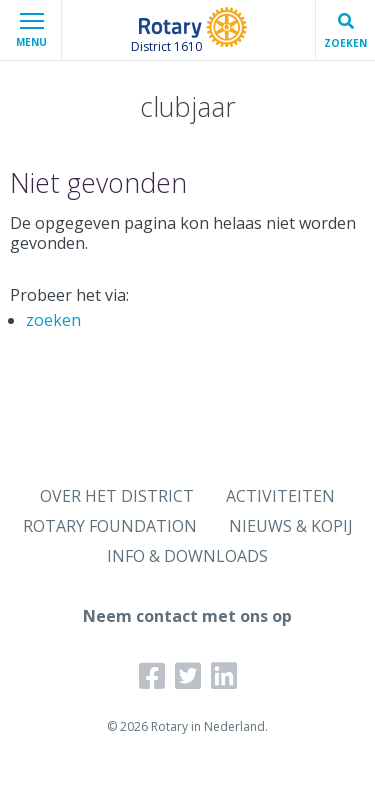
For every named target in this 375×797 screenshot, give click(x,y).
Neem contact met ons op (187, 616)
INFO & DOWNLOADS (187, 556)
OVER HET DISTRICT (117, 496)
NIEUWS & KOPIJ (291, 526)
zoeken (53, 320)
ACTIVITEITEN (280, 496)
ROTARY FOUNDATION (110, 526)
